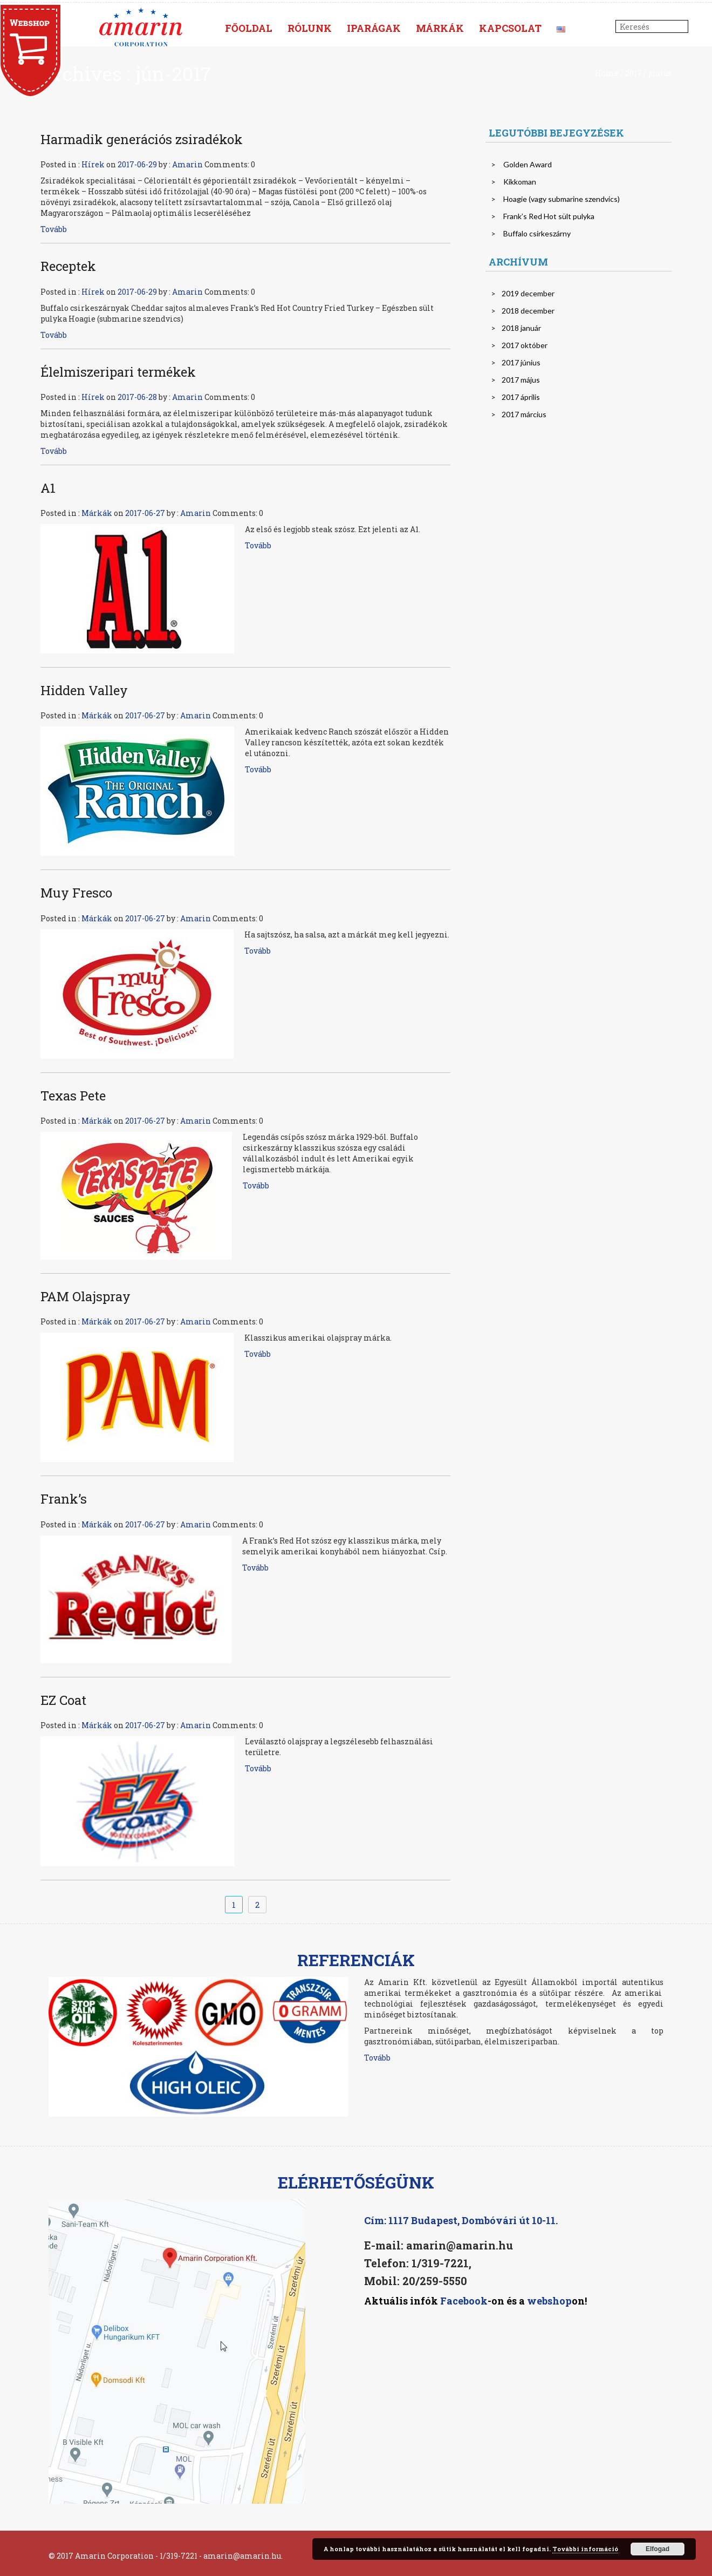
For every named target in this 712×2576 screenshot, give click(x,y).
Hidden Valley (84, 690)
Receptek (68, 266)
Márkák (440, 28)
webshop (549, 2300)
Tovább (53, 229)
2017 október (524, 345)
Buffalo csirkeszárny (537, 233)
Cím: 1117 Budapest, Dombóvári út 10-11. (461, 2220)
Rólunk (309, 28)
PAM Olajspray (85, 1296)
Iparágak (374, 28)
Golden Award (527, 164)
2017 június (521, 362)
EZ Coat (63, 1700)
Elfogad (657, 2549)
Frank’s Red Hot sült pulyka (548, 216)
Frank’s (63, 1498)
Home (607, 73)
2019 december (528, 293)
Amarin (187, 164)
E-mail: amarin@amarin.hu (438, 2245)
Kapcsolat (510, 28)
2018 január (521, 327)
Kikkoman (519, 181)
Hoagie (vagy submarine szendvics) (561, 198)
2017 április (521, 397)
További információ (585, 2549)
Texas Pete (73, 1095)
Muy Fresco (76, 892)
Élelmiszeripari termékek (118, 371)
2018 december (528, 310)
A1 (48, 488)
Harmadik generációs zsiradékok (141, 139)
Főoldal (248, 28)
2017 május (521, 379)
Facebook (463, 2300)
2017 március (524, 414)
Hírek (93, 164)
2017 (633, 73)
